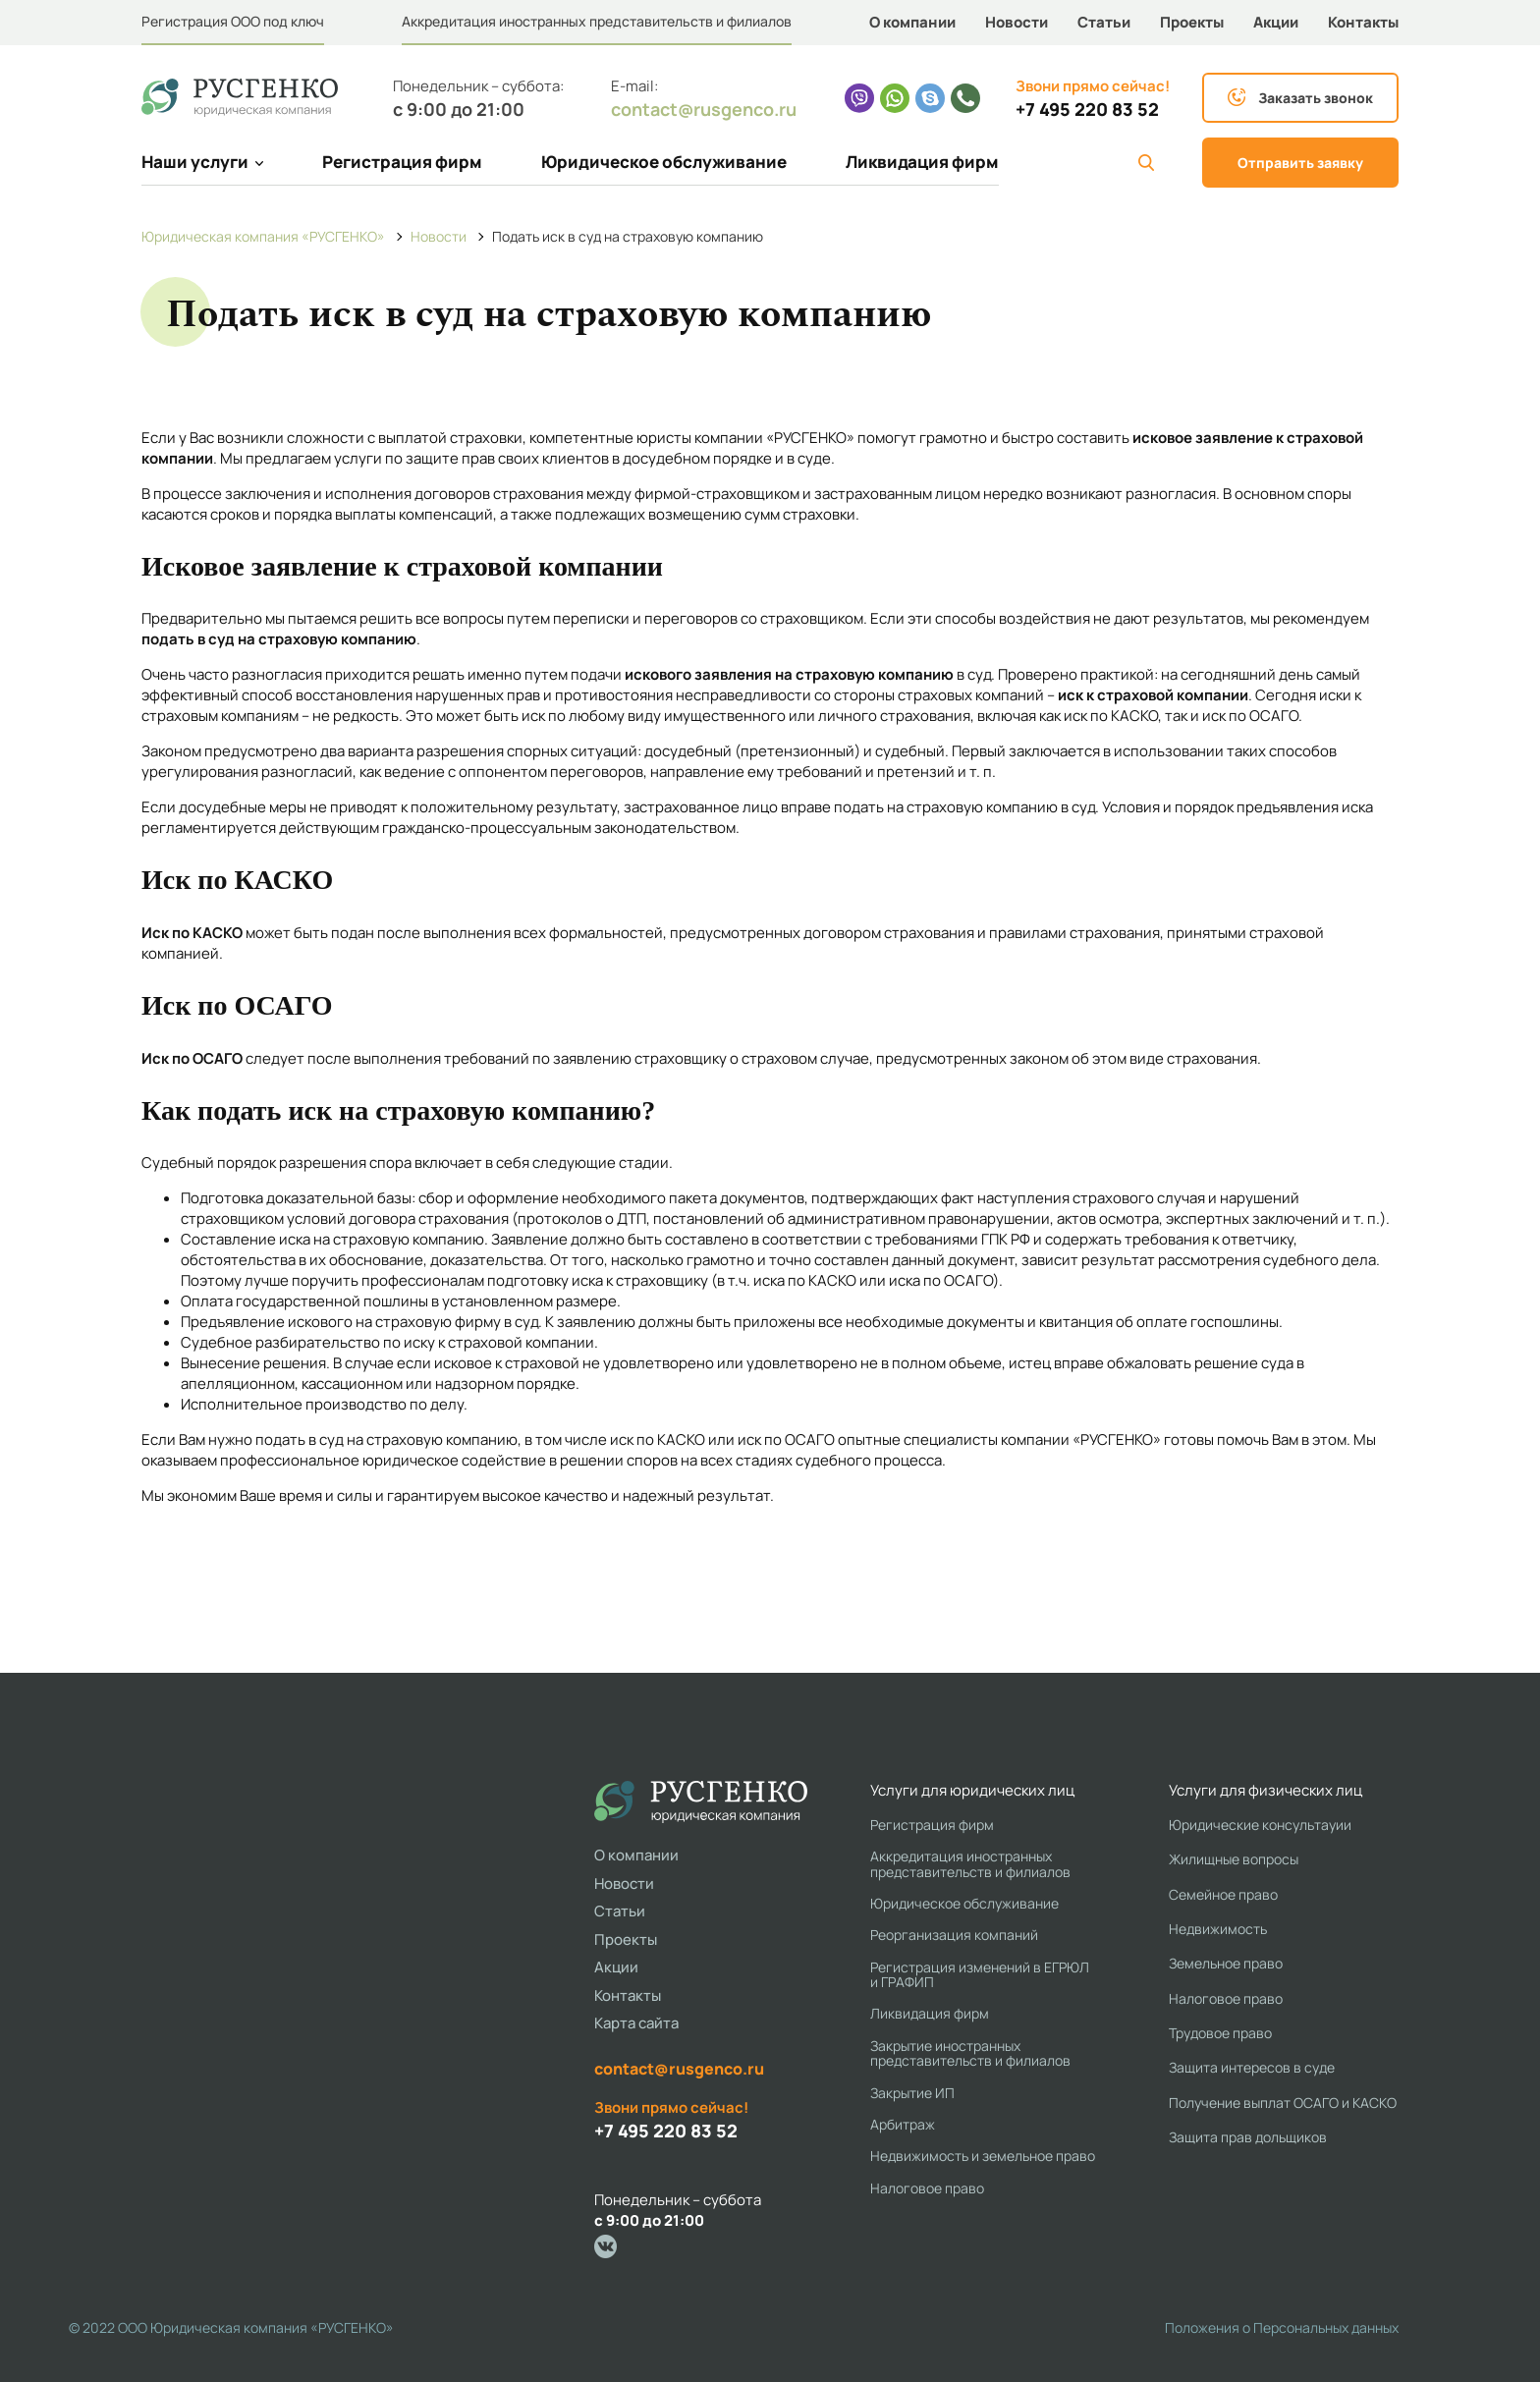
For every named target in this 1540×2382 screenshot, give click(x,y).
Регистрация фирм (402, 161)
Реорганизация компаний (954, 1934)
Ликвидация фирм (922, 161)
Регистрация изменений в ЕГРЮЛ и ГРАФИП (979, 1975)
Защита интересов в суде (1252, 2067)
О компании (912, 22)
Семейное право (1223, 1894)
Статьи (1103, 22)
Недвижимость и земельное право (982, 2155)
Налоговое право (927, 2188)
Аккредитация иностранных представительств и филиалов (597, 21)
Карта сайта (636, 2023)
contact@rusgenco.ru (704, 109)
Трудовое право (1220, 2032)
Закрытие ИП (912, 2092)
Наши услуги (202, 161)
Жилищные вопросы (1233, 1859)
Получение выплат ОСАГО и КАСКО (1283, 2102)
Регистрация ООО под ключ (232, 21)
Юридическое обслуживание (664, 161)
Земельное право (1226, 1963)
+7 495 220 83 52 (1087, 109)
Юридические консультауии (1260, 1824)
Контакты (1363, 22)
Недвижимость (1218, 1928)
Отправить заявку (1300, 162)
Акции (1275, 22)
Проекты (1192, 22)
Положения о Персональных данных (1282, 2327)
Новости (1016, 22)
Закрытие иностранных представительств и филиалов (970, 2053)
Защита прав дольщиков (1248, 2137)
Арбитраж (902, 2124)
